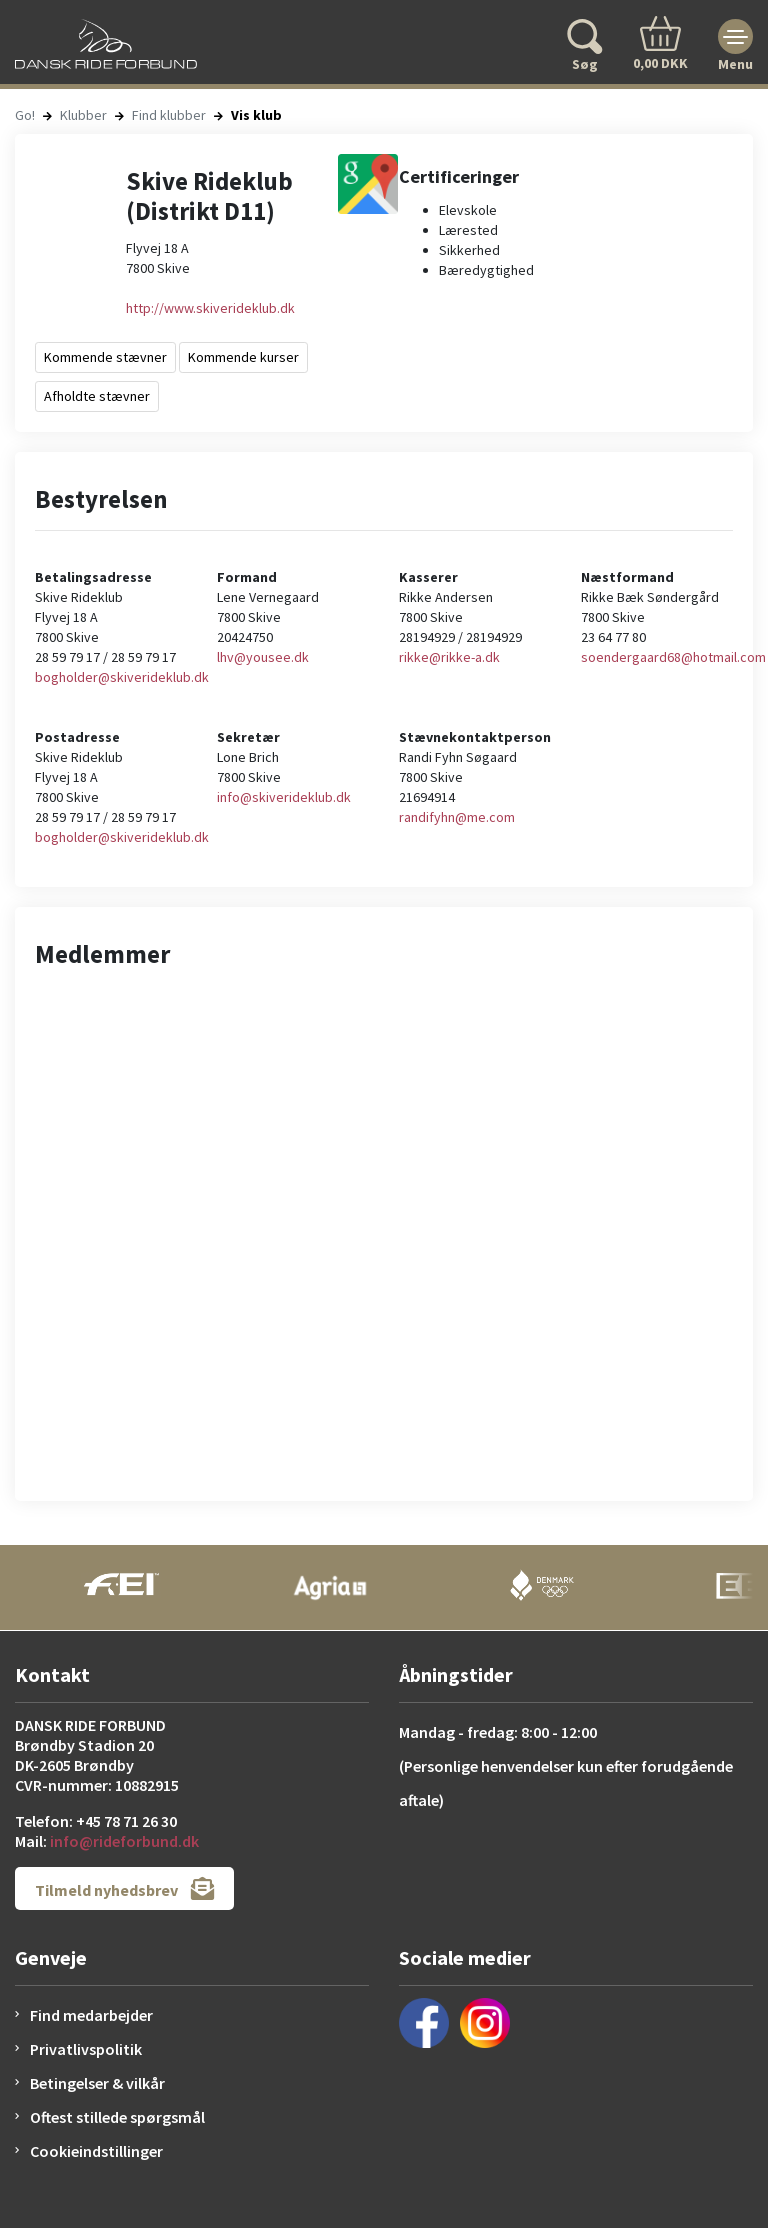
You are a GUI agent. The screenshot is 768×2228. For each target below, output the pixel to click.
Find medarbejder (91, 2015)
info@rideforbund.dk (124, 1841)
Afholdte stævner (97, 396)
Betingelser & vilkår (97, 2083)
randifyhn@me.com (457, 817)
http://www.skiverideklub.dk (210, 308)
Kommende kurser (243, 357)
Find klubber (169, 115)
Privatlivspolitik (86, 2049)
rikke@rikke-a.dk (449, 657)
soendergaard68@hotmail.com (673, 657)
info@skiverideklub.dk (284, 797)
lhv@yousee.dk (263, 657)
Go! (25, 115)
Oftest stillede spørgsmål (117, 2117)
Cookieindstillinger (96, 2151)
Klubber (83, 115)
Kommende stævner (105, 357)
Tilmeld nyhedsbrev (124, 1888)
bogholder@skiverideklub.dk (122, 677)
